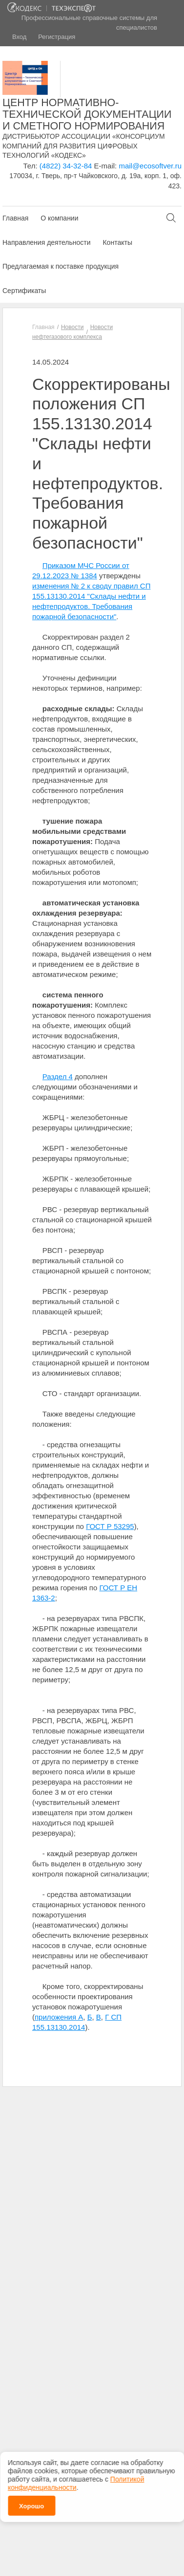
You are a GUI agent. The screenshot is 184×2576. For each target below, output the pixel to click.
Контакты (117, 242)
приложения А (59, 2017)
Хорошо (31, 2498)
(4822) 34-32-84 (66, 166)
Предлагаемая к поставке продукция (60, 266)
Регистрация (56, 36)
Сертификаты (24, 290)
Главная (15, 218)
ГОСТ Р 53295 (110, 1526)
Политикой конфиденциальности (76, 2476)
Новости (72, 327)
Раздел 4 (57, 1076)
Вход (19, 36)
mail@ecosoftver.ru (150, 166)
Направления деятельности (46, 242)
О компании (59, 218)
